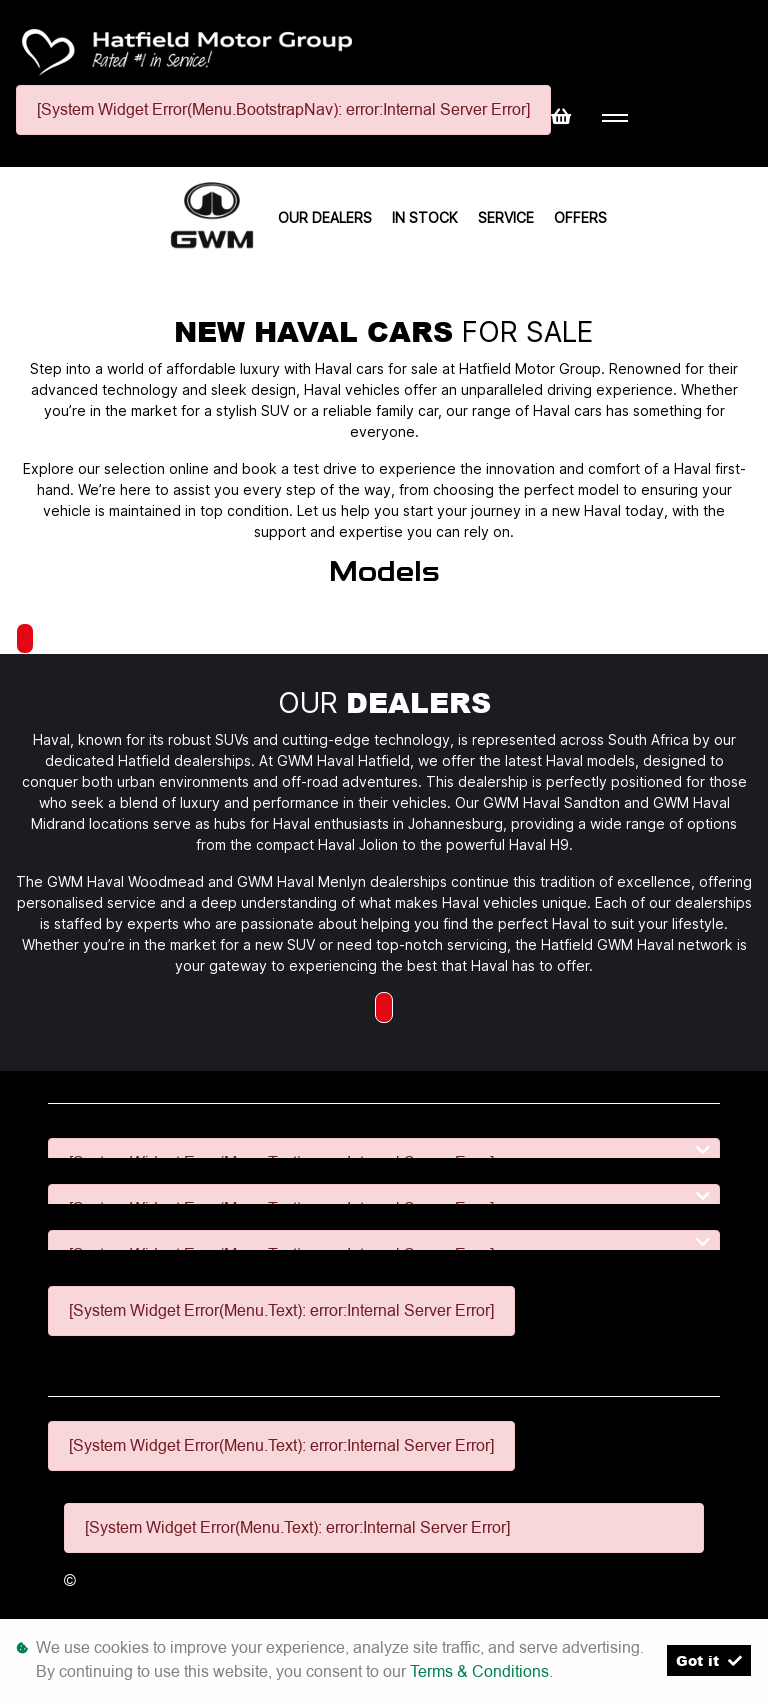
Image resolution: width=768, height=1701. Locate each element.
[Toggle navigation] (614, 118)
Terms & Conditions (479, 1671)
